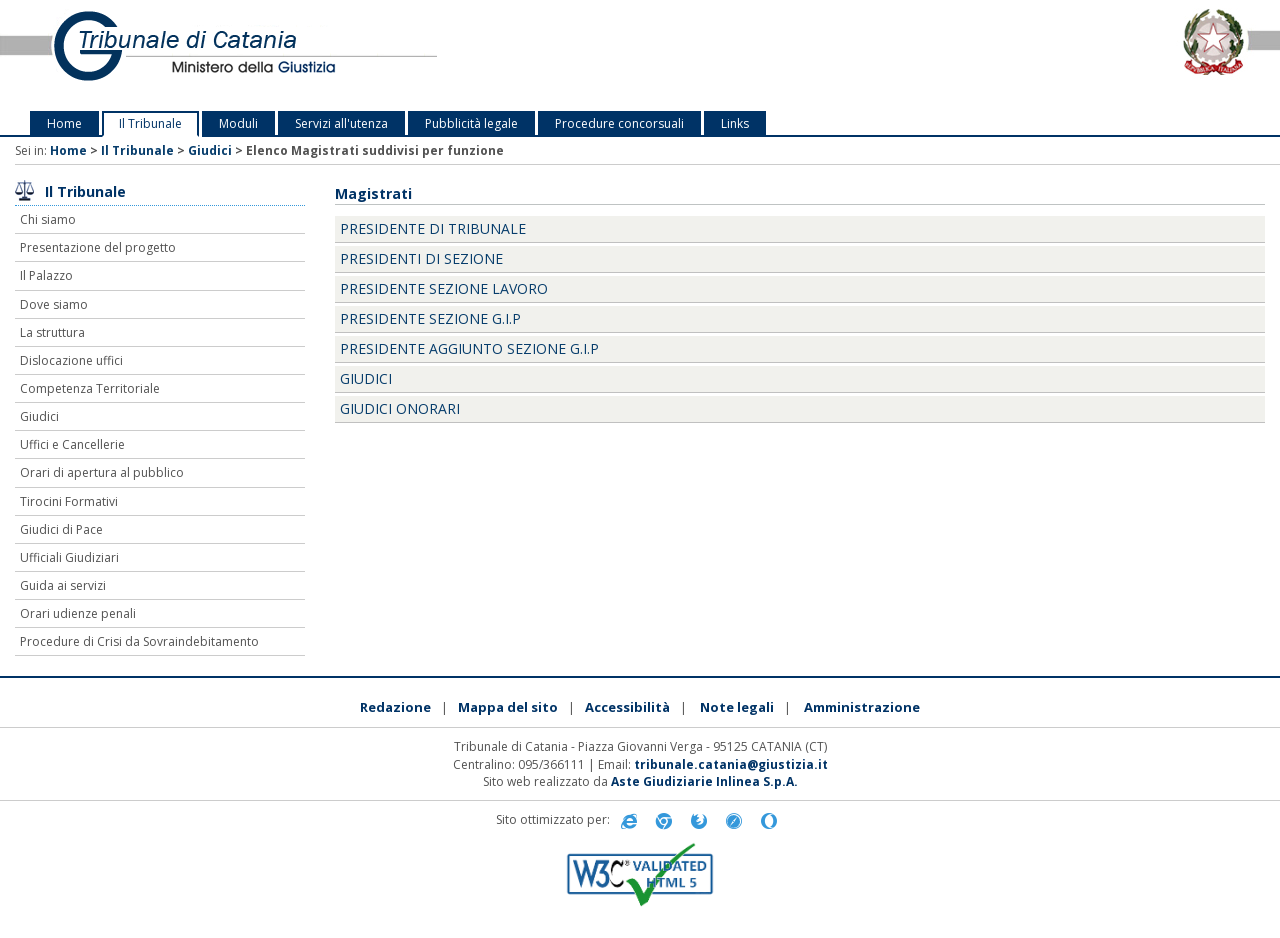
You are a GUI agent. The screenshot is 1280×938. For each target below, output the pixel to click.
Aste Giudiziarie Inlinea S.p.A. (704, 781)
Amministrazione (862, 707)
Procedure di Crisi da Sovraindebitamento (139, 641)
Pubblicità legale (471, 123)
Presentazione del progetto (98, 247)
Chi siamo (48, 219)
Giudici (210, 150)
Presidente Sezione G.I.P (430, 318)
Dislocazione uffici (71, 360)
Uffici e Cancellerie (72, 444)
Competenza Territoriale (90, 388)
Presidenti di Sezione (421, 258)
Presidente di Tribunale (433, 228)
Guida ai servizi (63, 585)
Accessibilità (627, 707)
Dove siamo (54, 304)
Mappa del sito (508, 707)
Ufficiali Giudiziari (69, 557)
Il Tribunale (150, 123)
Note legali (737, 707)
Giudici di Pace (61, 529)
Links (735, 123)
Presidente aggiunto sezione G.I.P (469, 348)
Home (64, 123)
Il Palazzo (46, 275)
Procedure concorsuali (619, 123)
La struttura (52, 332)
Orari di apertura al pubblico (102, 472)
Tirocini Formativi (69, 501)
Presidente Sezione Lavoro (444, 288)
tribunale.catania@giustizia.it (731, 764)
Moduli (238, 123)
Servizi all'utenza (341, 123)
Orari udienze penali (78, 613)
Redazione (395, 707)
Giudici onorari (400, 408)
